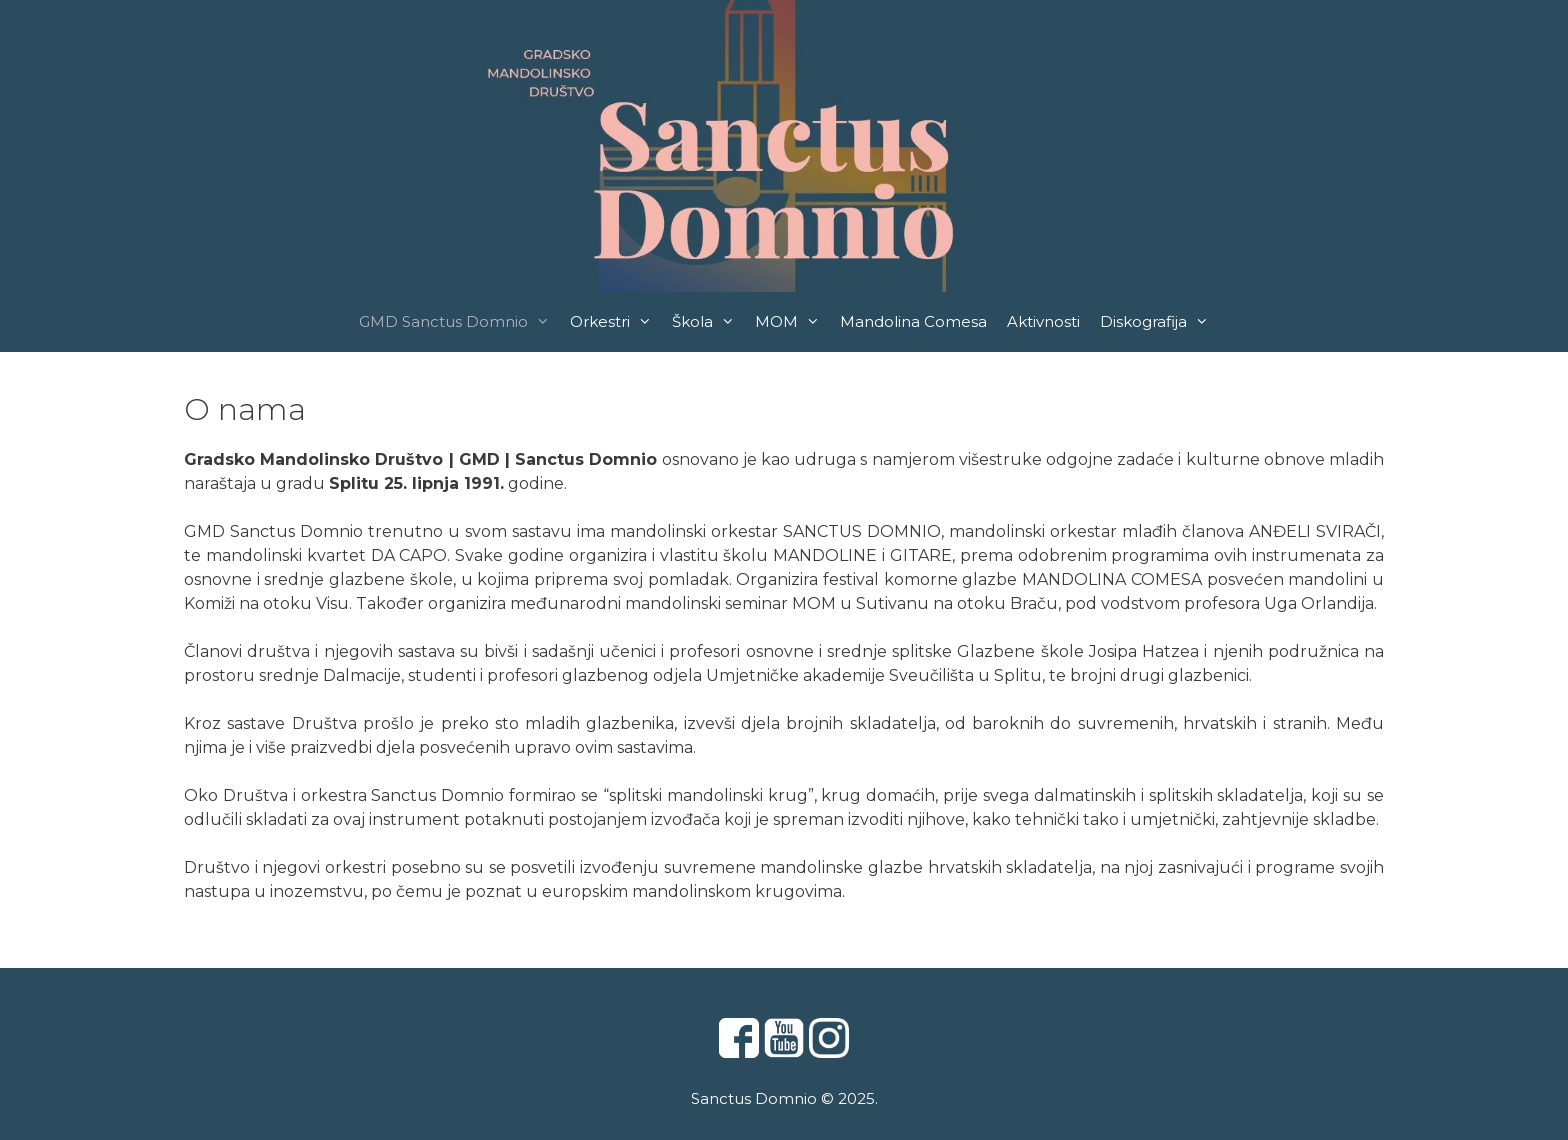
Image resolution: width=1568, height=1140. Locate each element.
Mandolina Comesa (913, 321)
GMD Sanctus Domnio (459, 322)
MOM (792, 322)
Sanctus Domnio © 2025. (784, 1098)
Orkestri (616, 322)
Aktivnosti (1043, 321)
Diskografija (1159, 322)
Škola (708, 322)
